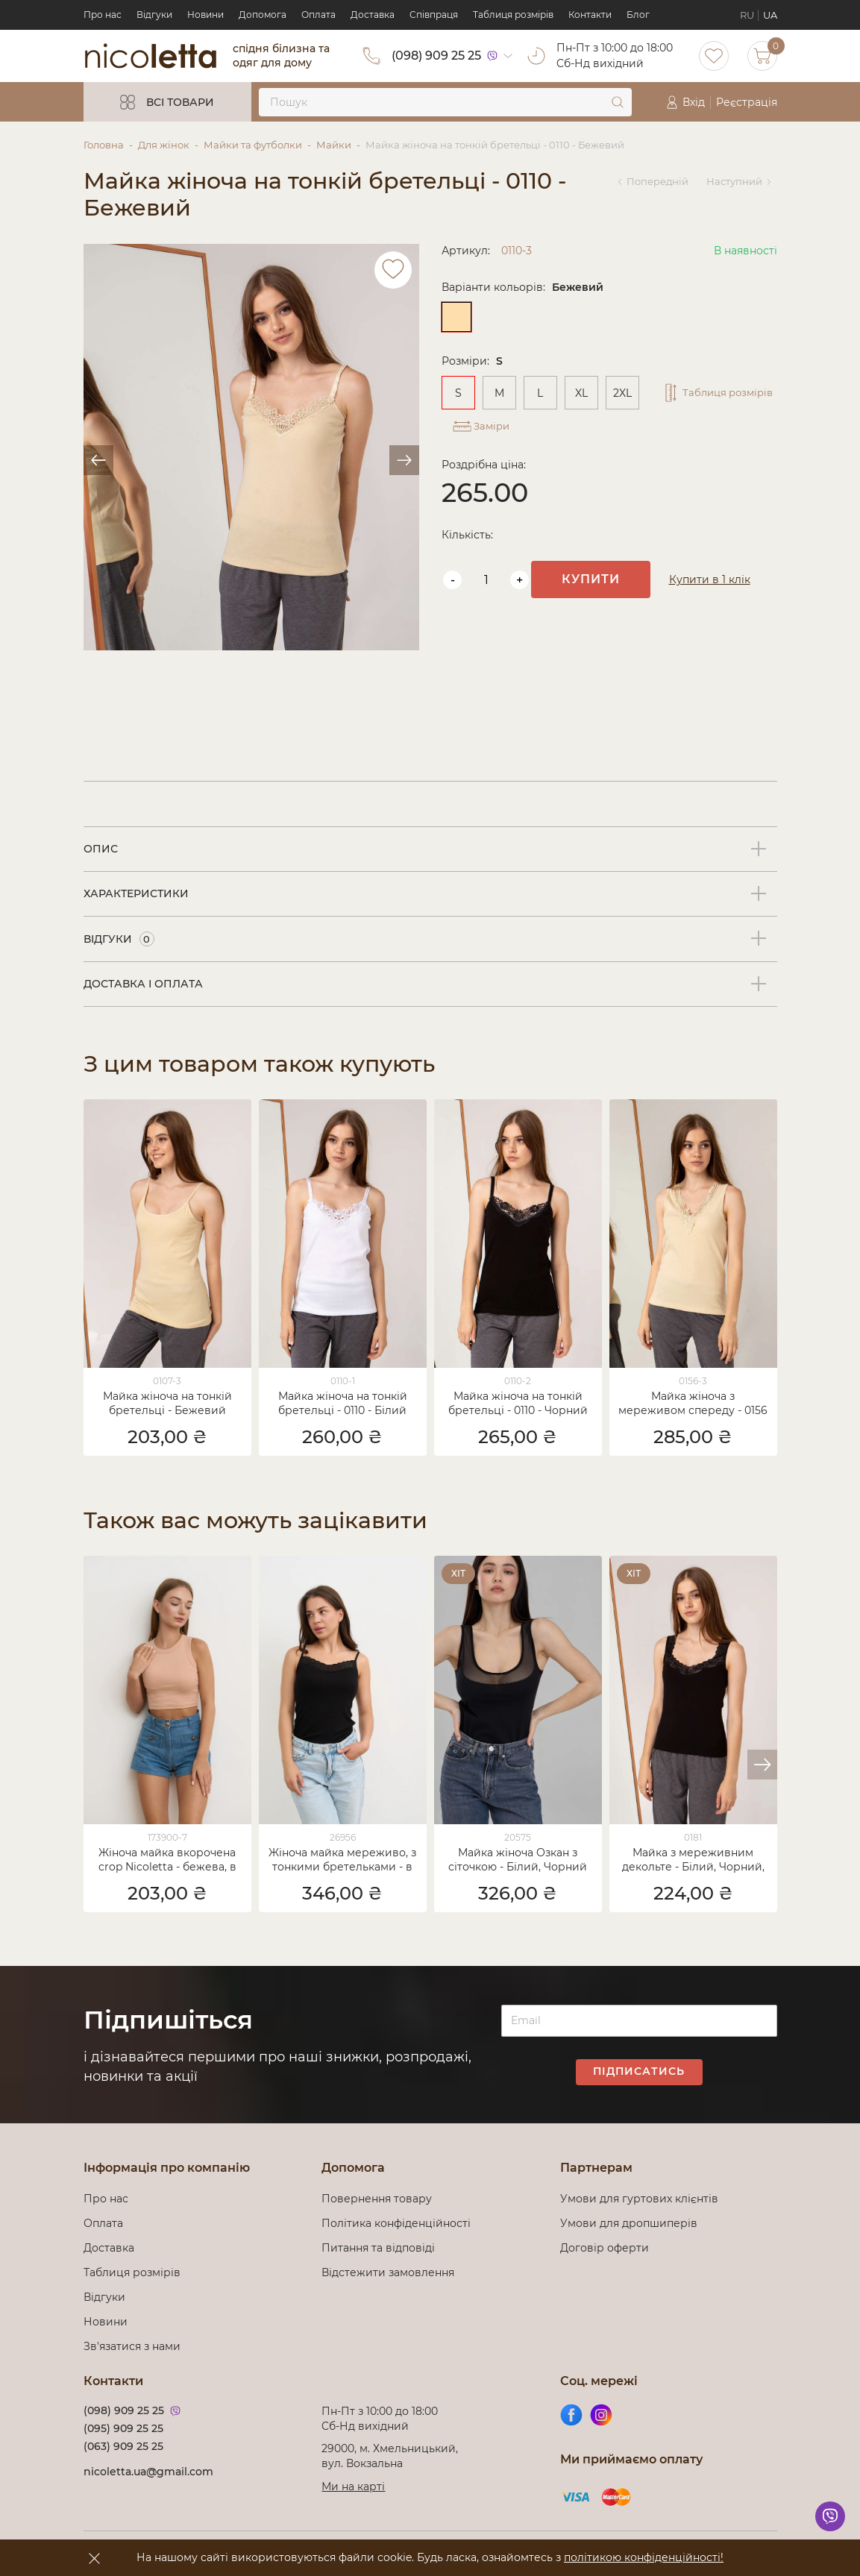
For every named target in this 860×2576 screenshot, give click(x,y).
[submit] (617, 102)
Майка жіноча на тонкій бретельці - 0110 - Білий (342, 1403)
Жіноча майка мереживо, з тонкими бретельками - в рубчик (342, 1861)
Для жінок (163, 145)
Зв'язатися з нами (132, 2346)
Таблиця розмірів (513, 14)
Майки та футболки (253, 145)
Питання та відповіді (378, 2248)
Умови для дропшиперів (628, 2223)
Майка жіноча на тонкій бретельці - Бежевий (167, 1403)
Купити (609, 568)
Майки (333, 145)
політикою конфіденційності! (644, 2557)
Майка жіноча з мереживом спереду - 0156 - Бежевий (693, 1404)
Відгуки (154, 14)
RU (747, 15)
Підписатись (639, 2071)
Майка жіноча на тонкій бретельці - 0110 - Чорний (518, 1403)
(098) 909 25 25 (436, 55)
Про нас (103, 14)
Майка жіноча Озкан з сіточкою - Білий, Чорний (517, 1859)
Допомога (262, 14)
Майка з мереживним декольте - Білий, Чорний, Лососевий (693, 1861)
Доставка (373, 14)
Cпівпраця (433, 14)
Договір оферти (604, 2248)
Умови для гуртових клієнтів (639, 2198)
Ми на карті (353, 2486)
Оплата (318, 14)
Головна (104, 145)
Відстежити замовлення (387, 2272)
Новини (205, 14)
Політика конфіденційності (399, 2223)
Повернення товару (376, 2198)
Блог (638, 14)
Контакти (590, 14)
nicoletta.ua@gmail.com (148, 2471)
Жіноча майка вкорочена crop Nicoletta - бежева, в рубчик (167, 1861)
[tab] (430, 849)
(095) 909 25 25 (123, 2428)
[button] (762, 1764)
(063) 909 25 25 (123, 2446)
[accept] (95, 2558)
